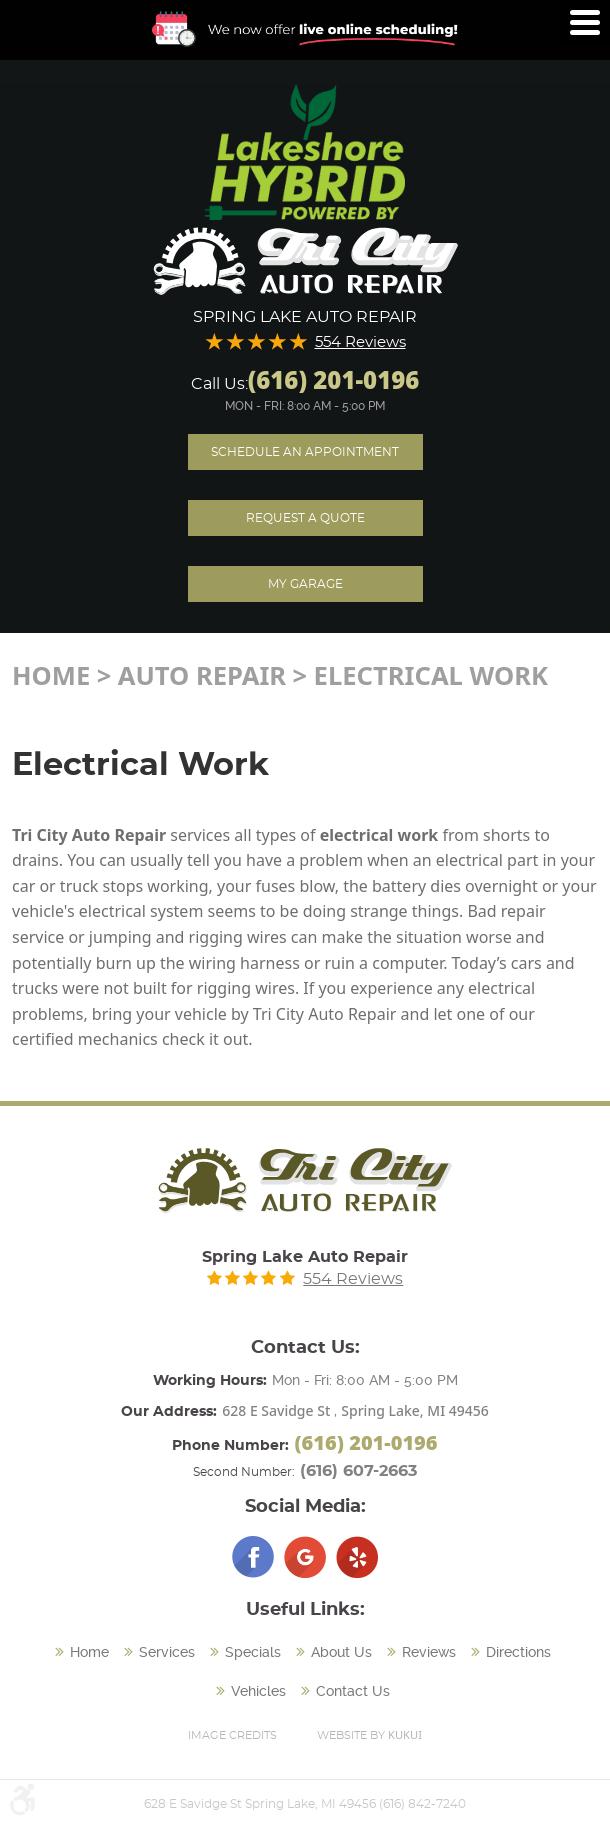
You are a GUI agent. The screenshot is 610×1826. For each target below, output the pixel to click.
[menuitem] (84, 1653)
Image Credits (232, 1735)
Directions (518, 1652)
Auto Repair (202, 675)
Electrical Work (431, 675)
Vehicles (258, 1691)
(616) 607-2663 (358, 1471)
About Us (341, 1652)
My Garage (305, 584)
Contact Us (353, 1691)
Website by (369, 1734)
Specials (253, 1652)
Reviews (429, 1652)
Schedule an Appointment (305, 452)
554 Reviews (360, 342)
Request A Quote (305, 518)
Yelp (357, 1557)
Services (167, 1652)
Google (305, 1557)
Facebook (253, 1557)
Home (51, 675)
